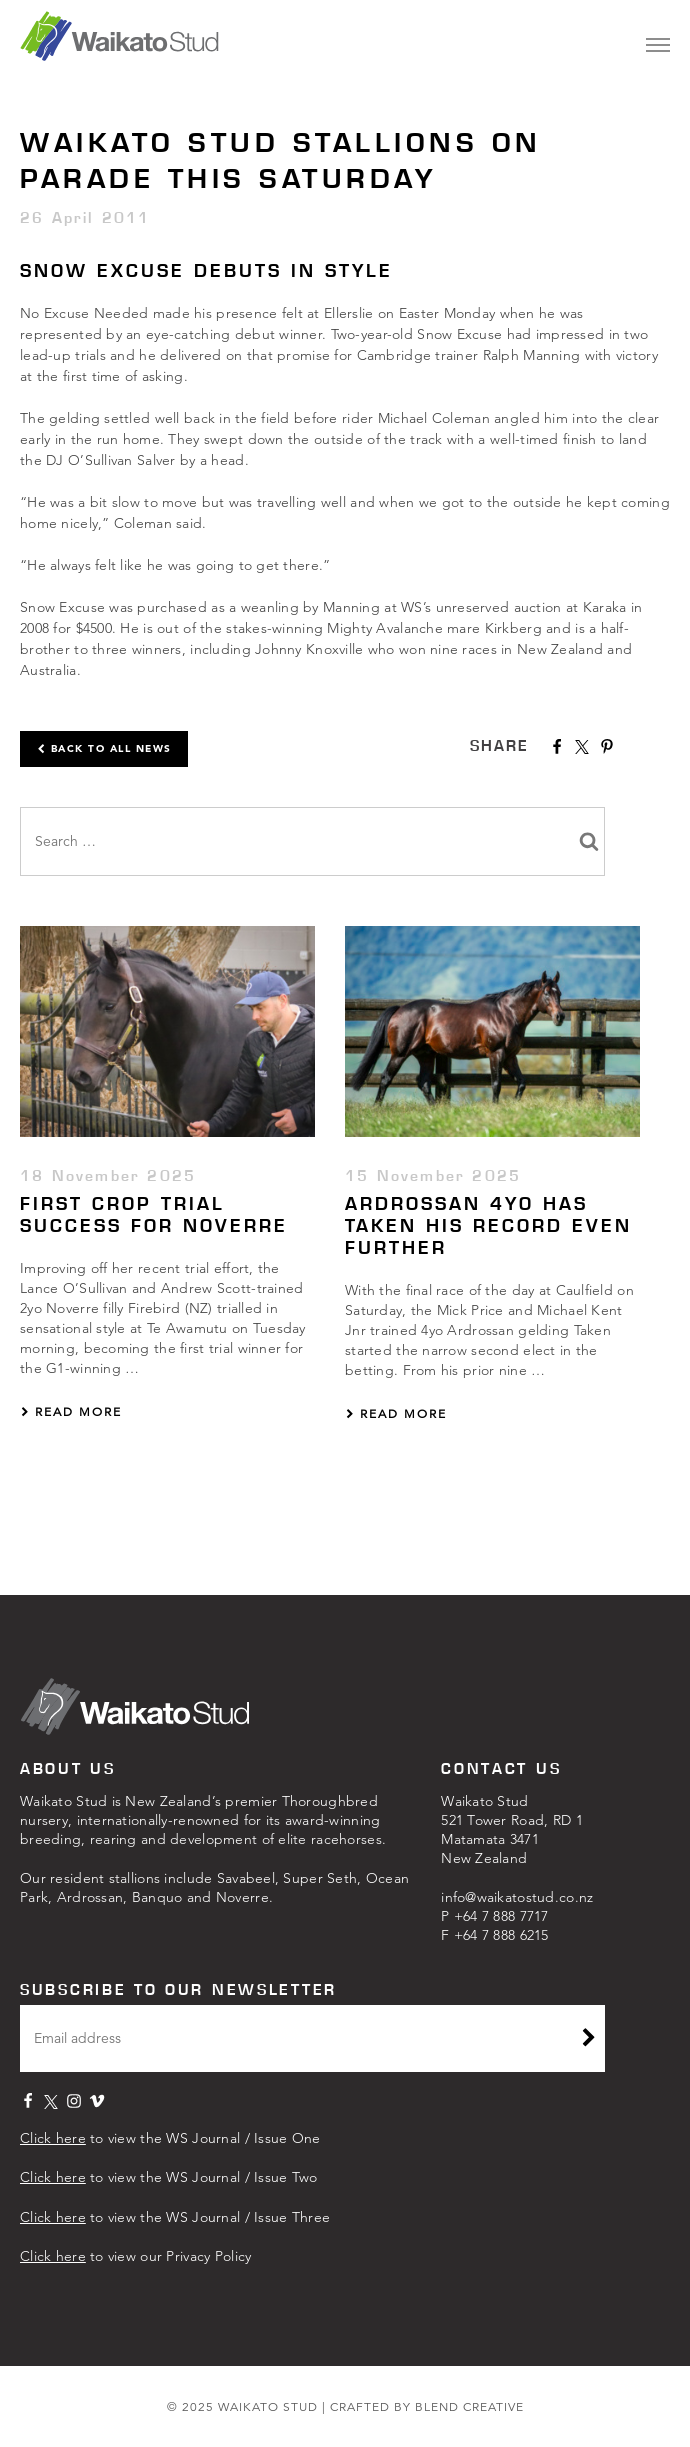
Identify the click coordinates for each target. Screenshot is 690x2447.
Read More (71, 1411)
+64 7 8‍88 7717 (501, 1916)
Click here (53, 2138)
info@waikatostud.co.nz (517, 1897)
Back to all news (104, 748)
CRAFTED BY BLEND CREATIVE (427, 2406)
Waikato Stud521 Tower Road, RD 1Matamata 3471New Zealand (512, 1829)
